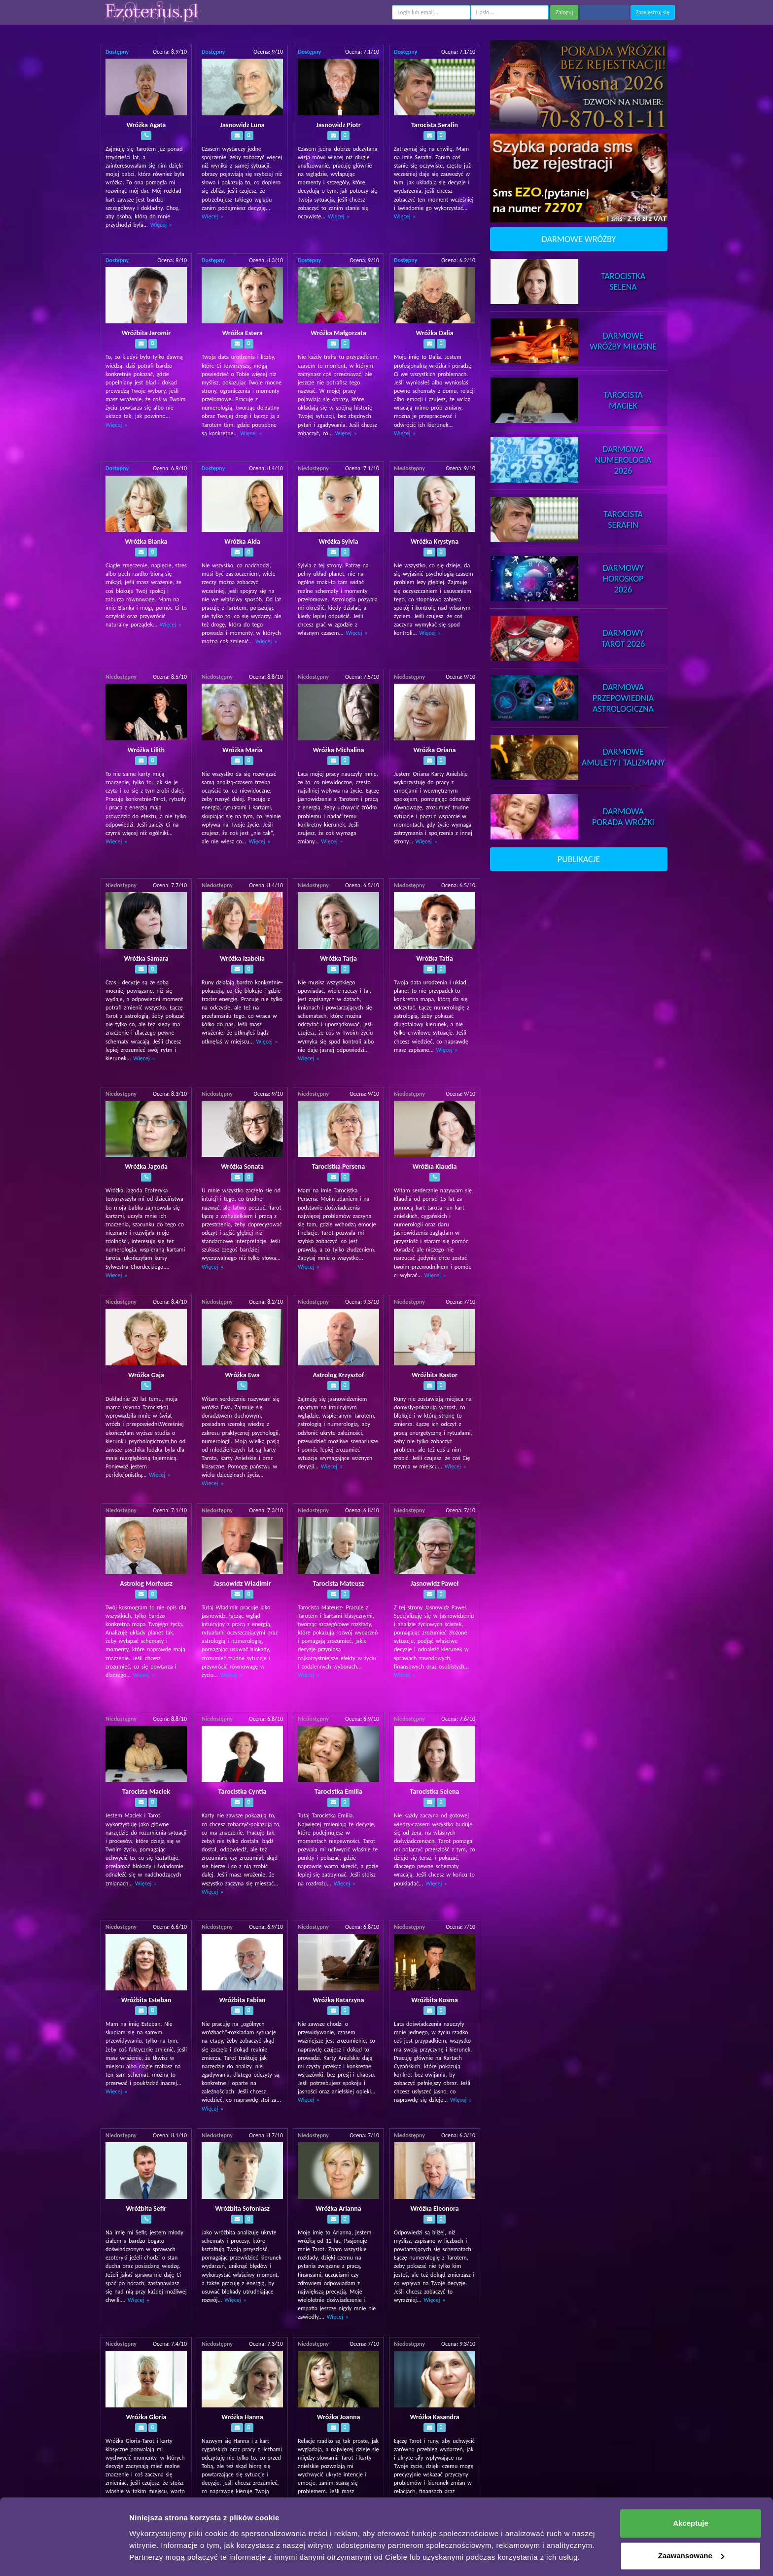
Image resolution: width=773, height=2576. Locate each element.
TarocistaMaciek (622, 400)
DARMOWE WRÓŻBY (579, 239)
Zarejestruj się (652, 12)
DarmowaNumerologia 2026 (623, 460)
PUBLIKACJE (579, 859)
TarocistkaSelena (623, 281)
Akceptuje (690, 2496)
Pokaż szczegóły (158, 2556)
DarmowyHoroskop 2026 (623, 578)
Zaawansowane (691, 2528)
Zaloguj (564, 12)
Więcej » (161, 224)
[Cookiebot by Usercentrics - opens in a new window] (64, 2556)
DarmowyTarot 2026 (623, 638)
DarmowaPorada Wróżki (623, 817)
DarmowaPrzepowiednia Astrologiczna (623, 698)
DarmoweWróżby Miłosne (623, 341)
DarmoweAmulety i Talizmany (623, 757)
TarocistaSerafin (622, 519)
